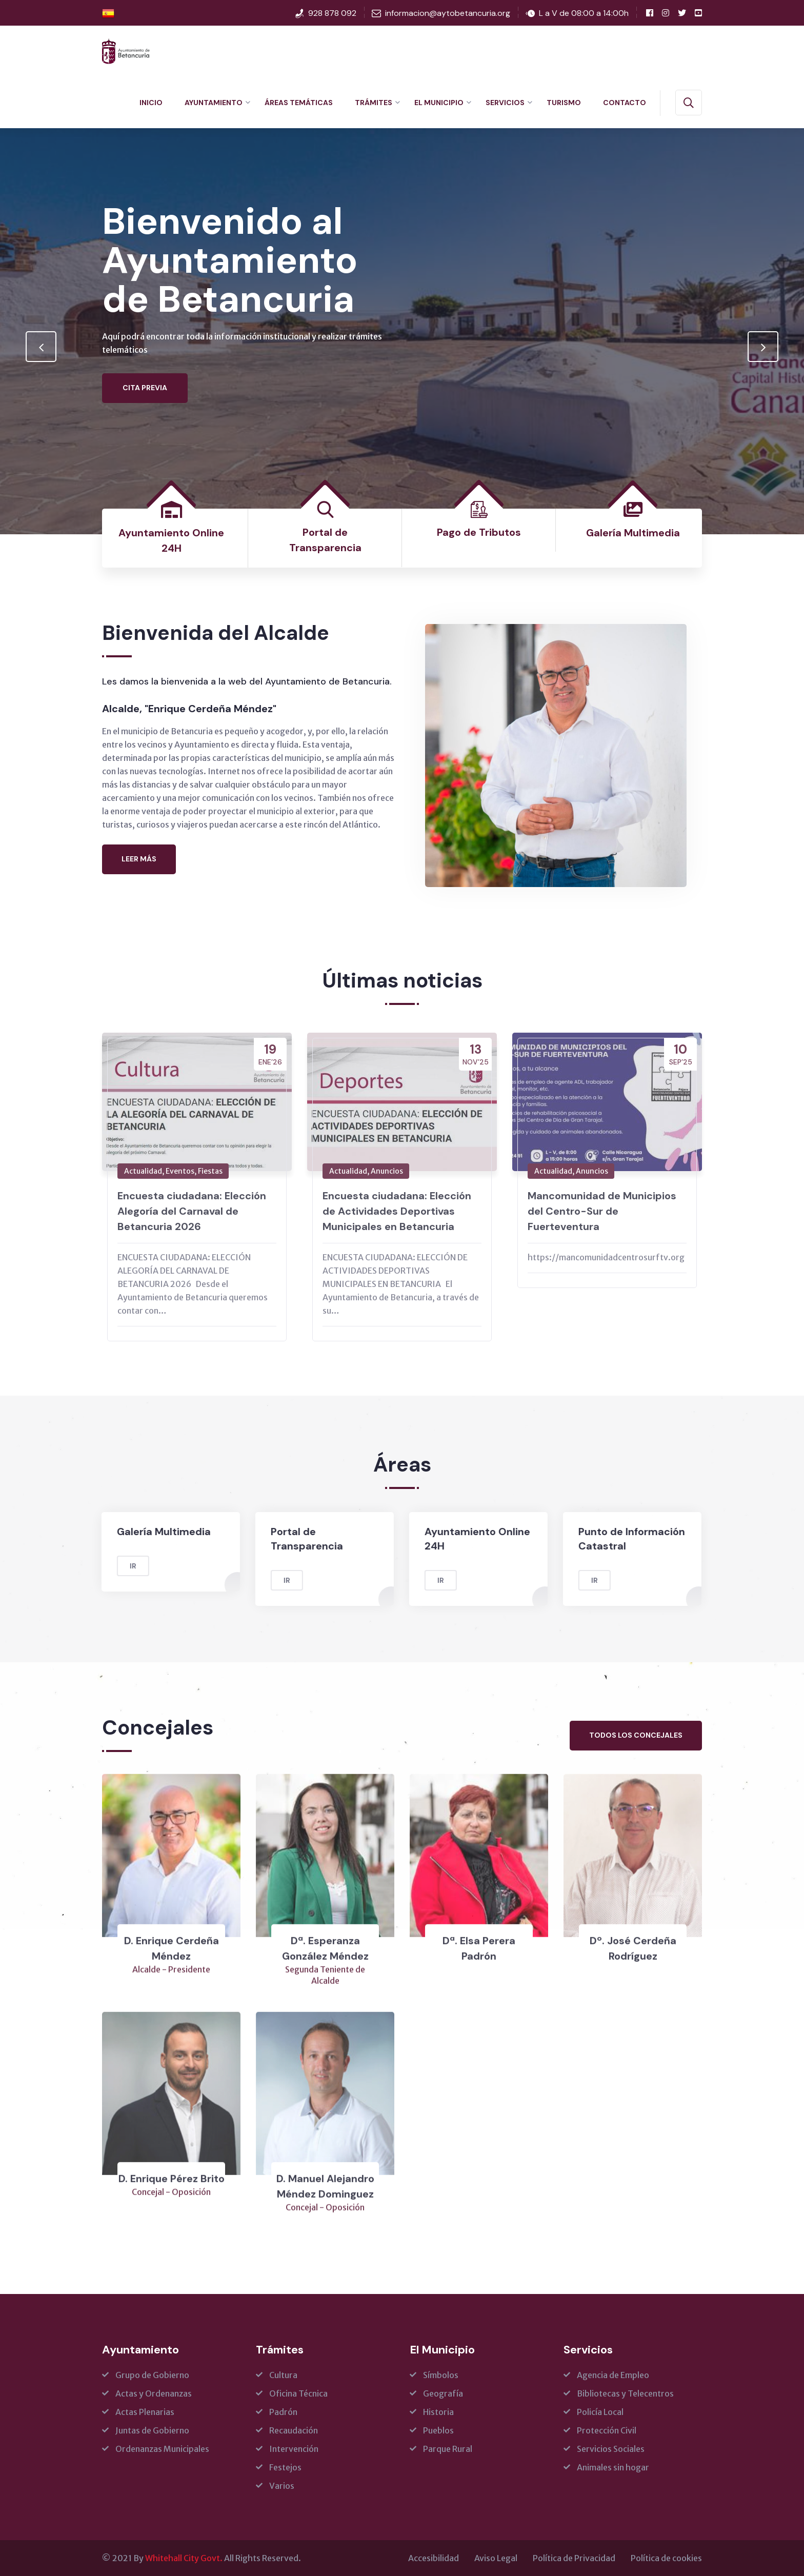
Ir (123, 1566)
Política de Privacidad (574, 2558)
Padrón (283, 2412)
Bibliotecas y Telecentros (625, 2393)
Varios (281, 2486)
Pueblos (438, 2430)
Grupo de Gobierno (152, 2375)
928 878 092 (332, 13)
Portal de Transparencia (297, 1539)
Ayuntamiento (214, 102)
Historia (438, 2412)
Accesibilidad (433, 2558)
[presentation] (41, 346)
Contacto (624, 102)
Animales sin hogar (613, 2467)
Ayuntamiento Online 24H (467, 1539)
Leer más (139, 858)
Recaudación (293, 2430)
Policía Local (600, 2412)
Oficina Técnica (298, 2393)
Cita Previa (145, 416)
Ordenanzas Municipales (162, 2449)
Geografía (443, 2393)
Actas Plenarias (144, 2412)
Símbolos (440, 2375)
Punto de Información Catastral (622, 1539)
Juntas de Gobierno (152, 2430)
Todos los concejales (635, 1735)
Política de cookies (666, 2558)
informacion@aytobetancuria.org (447, 13)
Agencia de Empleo (613, 2375)
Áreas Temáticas (299, 102)
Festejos (285, 2467)
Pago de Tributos (479, 532)
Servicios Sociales (611, 2449)
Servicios (505, 102)
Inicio (151, 102)
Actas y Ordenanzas (153, 2393)
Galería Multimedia (633, 532)
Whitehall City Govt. (184, 2558)
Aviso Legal (495, 2558)
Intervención (293, 2449)
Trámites (373, 102)
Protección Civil (606, 2430)
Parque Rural (447, 2449)
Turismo (564, 102)
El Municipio (439, 102)
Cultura (283, 2375)
